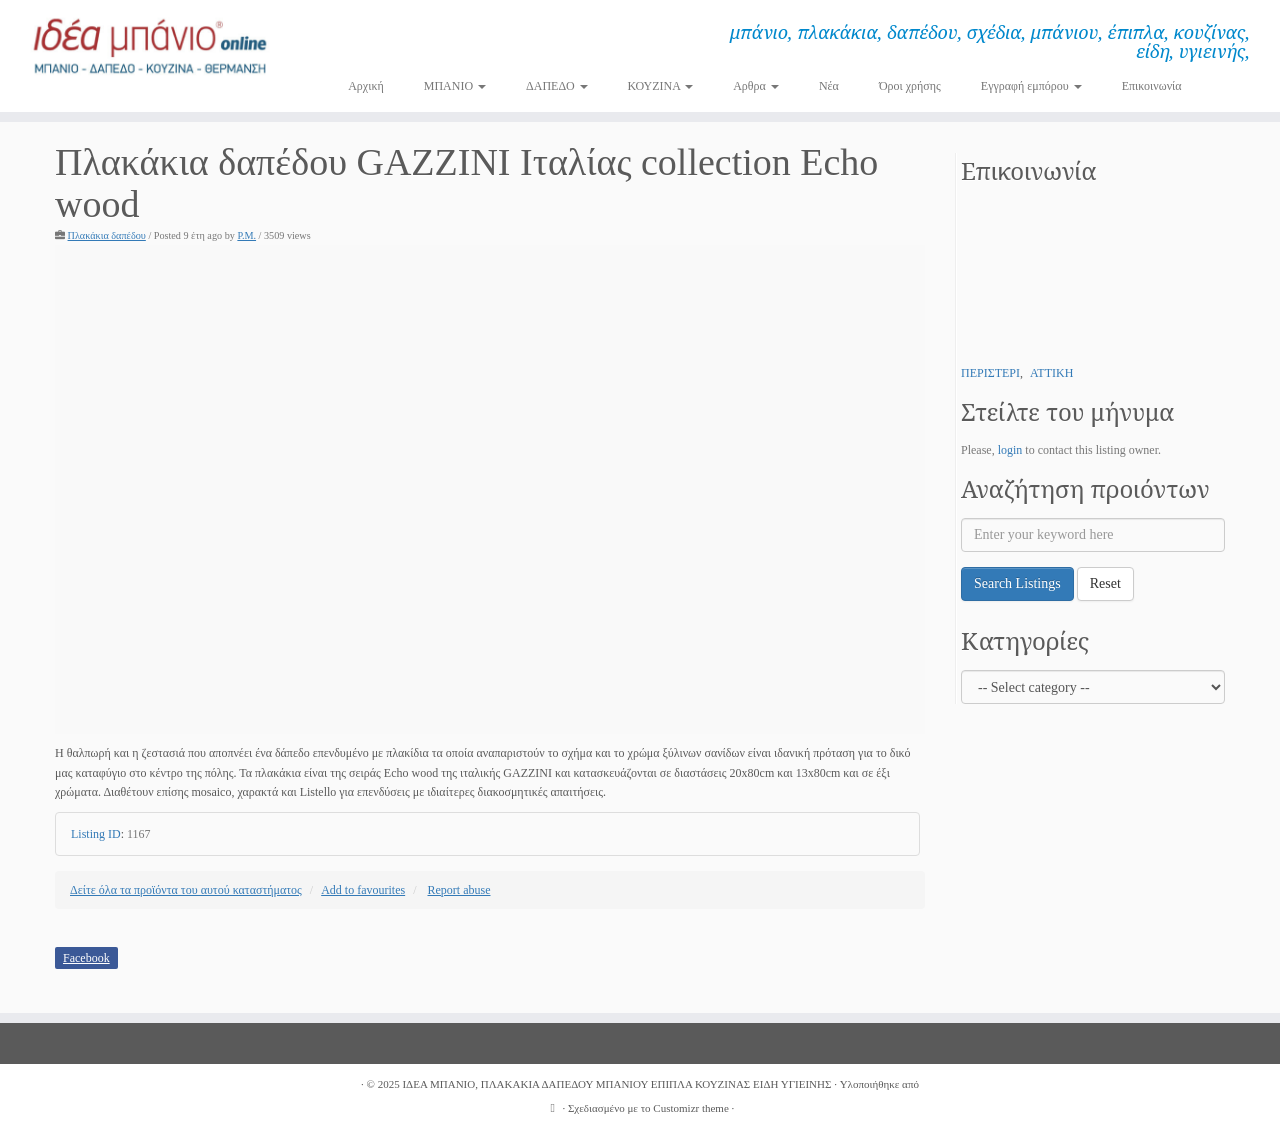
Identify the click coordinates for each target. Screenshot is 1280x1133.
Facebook (86, 958)
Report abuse (459, 890)
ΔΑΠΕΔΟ (557, 86)
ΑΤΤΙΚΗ (1051, 373)
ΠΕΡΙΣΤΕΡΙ (990, 373)
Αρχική (366, 86)
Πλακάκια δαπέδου (107, 235)
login (1010, 450)
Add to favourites (363, 890)
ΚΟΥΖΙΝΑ (661, 86)
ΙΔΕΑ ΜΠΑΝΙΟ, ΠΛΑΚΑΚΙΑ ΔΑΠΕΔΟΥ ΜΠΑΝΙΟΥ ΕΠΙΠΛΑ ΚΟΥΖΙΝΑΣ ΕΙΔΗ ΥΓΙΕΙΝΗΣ (616, 1084)
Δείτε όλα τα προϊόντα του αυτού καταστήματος (186, 890)
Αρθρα (756, 86)
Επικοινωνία (1152, 86)
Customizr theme (690, 1108)
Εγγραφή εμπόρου (1031, 86)
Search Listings (1017, 583)
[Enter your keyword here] (1093, 535)
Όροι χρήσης (910, 86)
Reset (1105, 583)
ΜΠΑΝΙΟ (455, 86)
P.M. (246, 235)
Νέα (829, 86)
